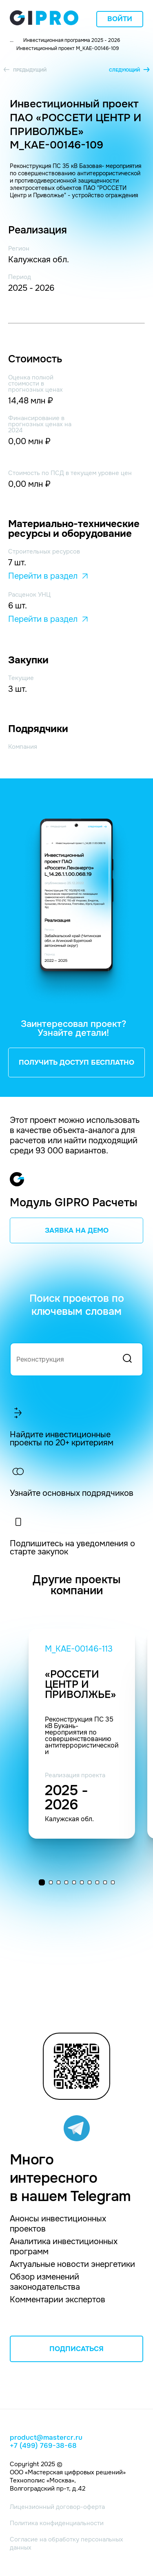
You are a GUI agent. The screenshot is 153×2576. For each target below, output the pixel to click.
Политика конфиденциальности (57, 2523)
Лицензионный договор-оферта (57, 2507)
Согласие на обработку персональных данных (66, 2543)
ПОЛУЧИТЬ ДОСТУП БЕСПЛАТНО (76, 1062)
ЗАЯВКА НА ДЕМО (77, 1230)
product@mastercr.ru (46, 2438)
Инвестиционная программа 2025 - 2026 (71, 40)
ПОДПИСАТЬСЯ (76, 2349)
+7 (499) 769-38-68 (43, 2446)
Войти (119, 19)
